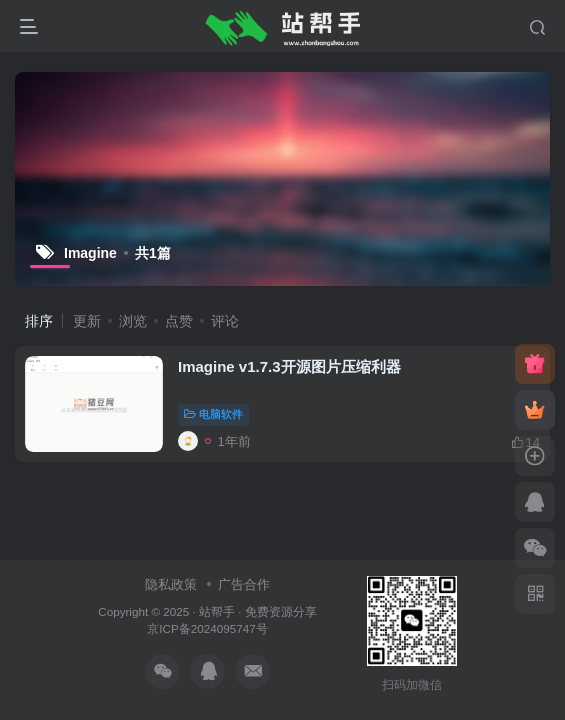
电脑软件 (213, 414)
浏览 (133, 321)
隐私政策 (171, 584)
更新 (87, 321)
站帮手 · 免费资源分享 (258, 611)
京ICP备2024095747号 (207, 628)
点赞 (179, 321)
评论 (225, 321)
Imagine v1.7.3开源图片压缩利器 (289, 366)
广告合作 (244, 584)
